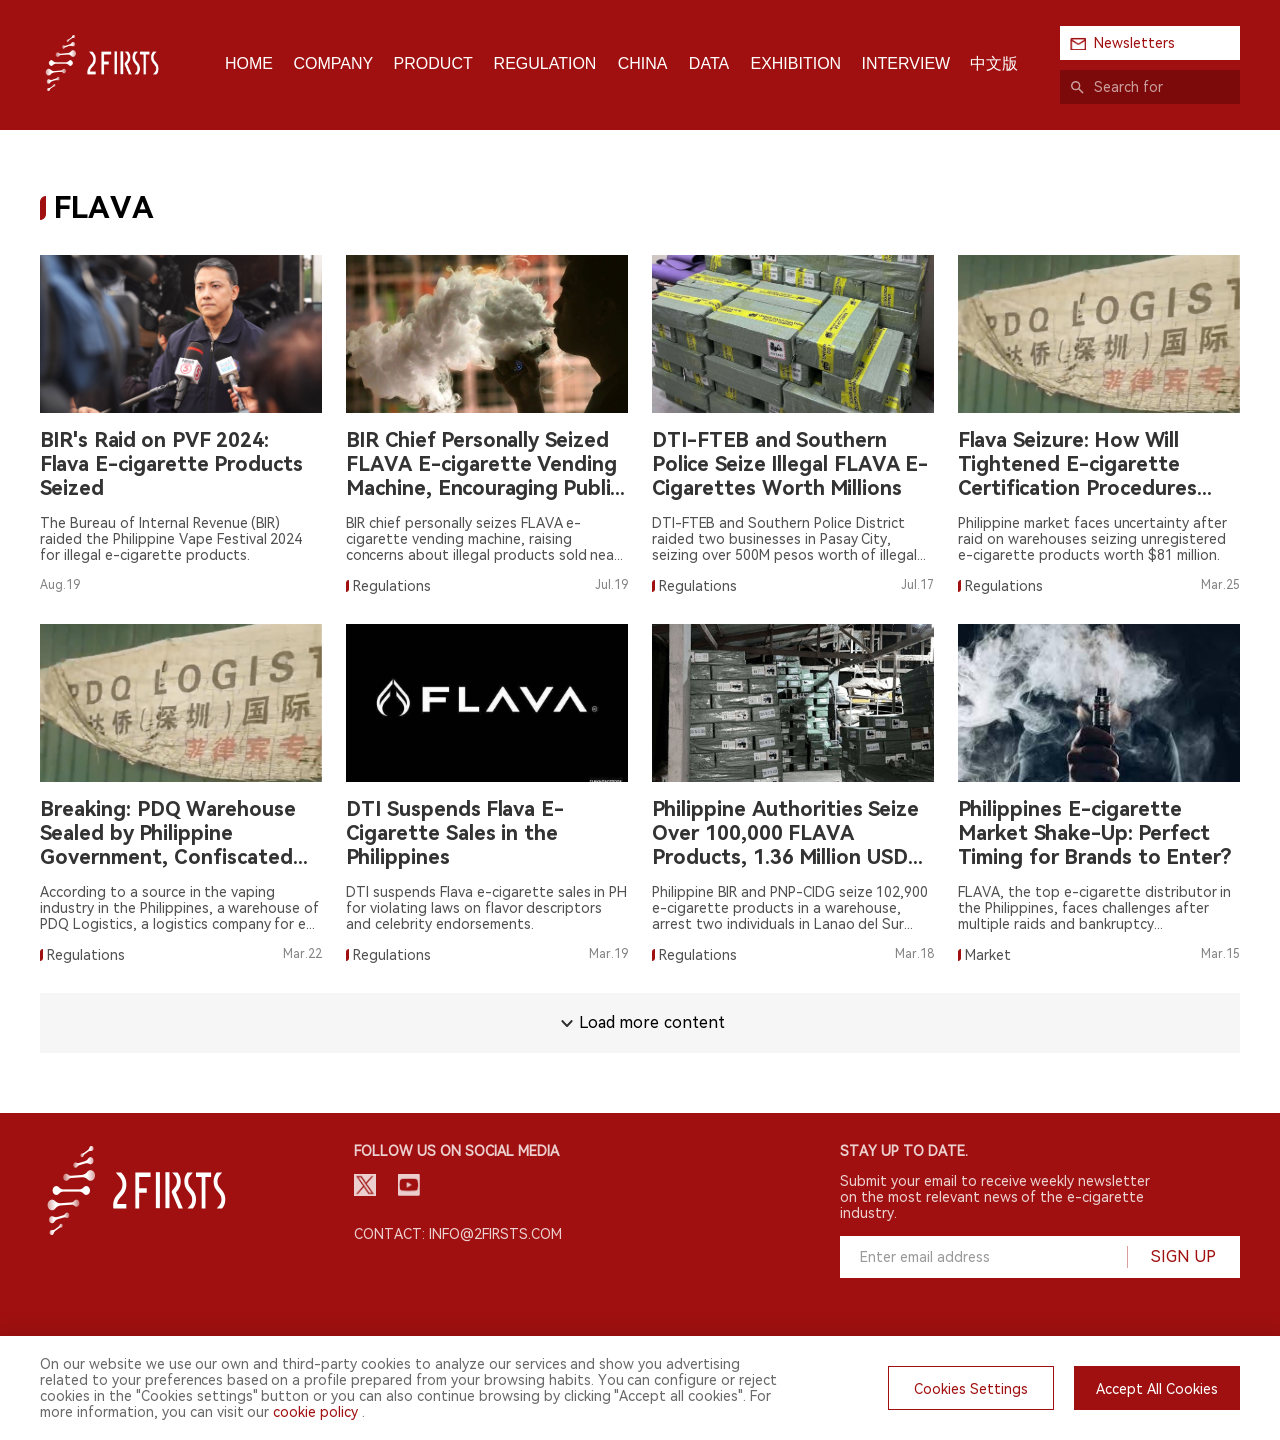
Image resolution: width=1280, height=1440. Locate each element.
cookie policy (315, 1412)
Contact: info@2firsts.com (458, 1234)
